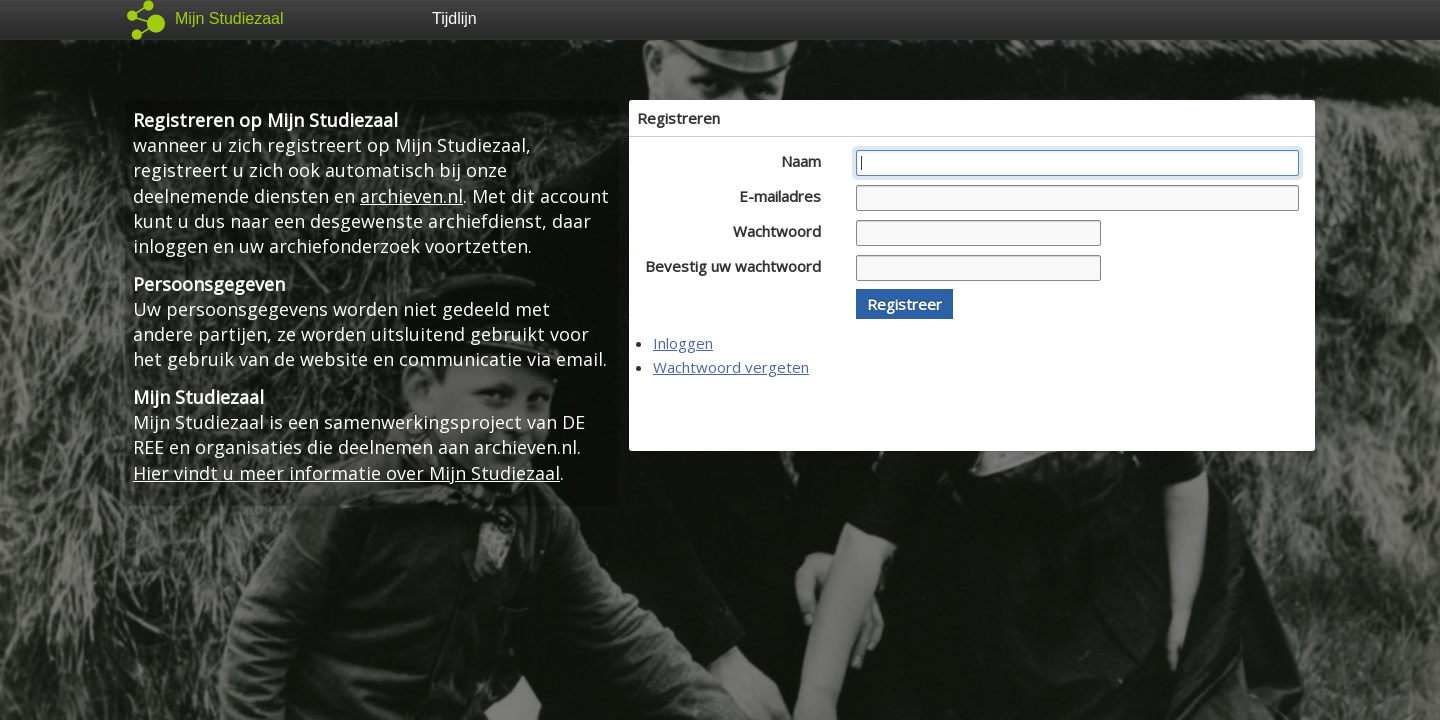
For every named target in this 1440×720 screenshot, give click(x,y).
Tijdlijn (454, 18)
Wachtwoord (782, 231)
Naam (806, 161)
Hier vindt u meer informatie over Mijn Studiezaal (346, 473)
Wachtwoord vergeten (731, 367)
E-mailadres (785, 196)
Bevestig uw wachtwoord (738, 266)
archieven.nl (411, 196)
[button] (904, 304)
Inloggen (683, 343)
